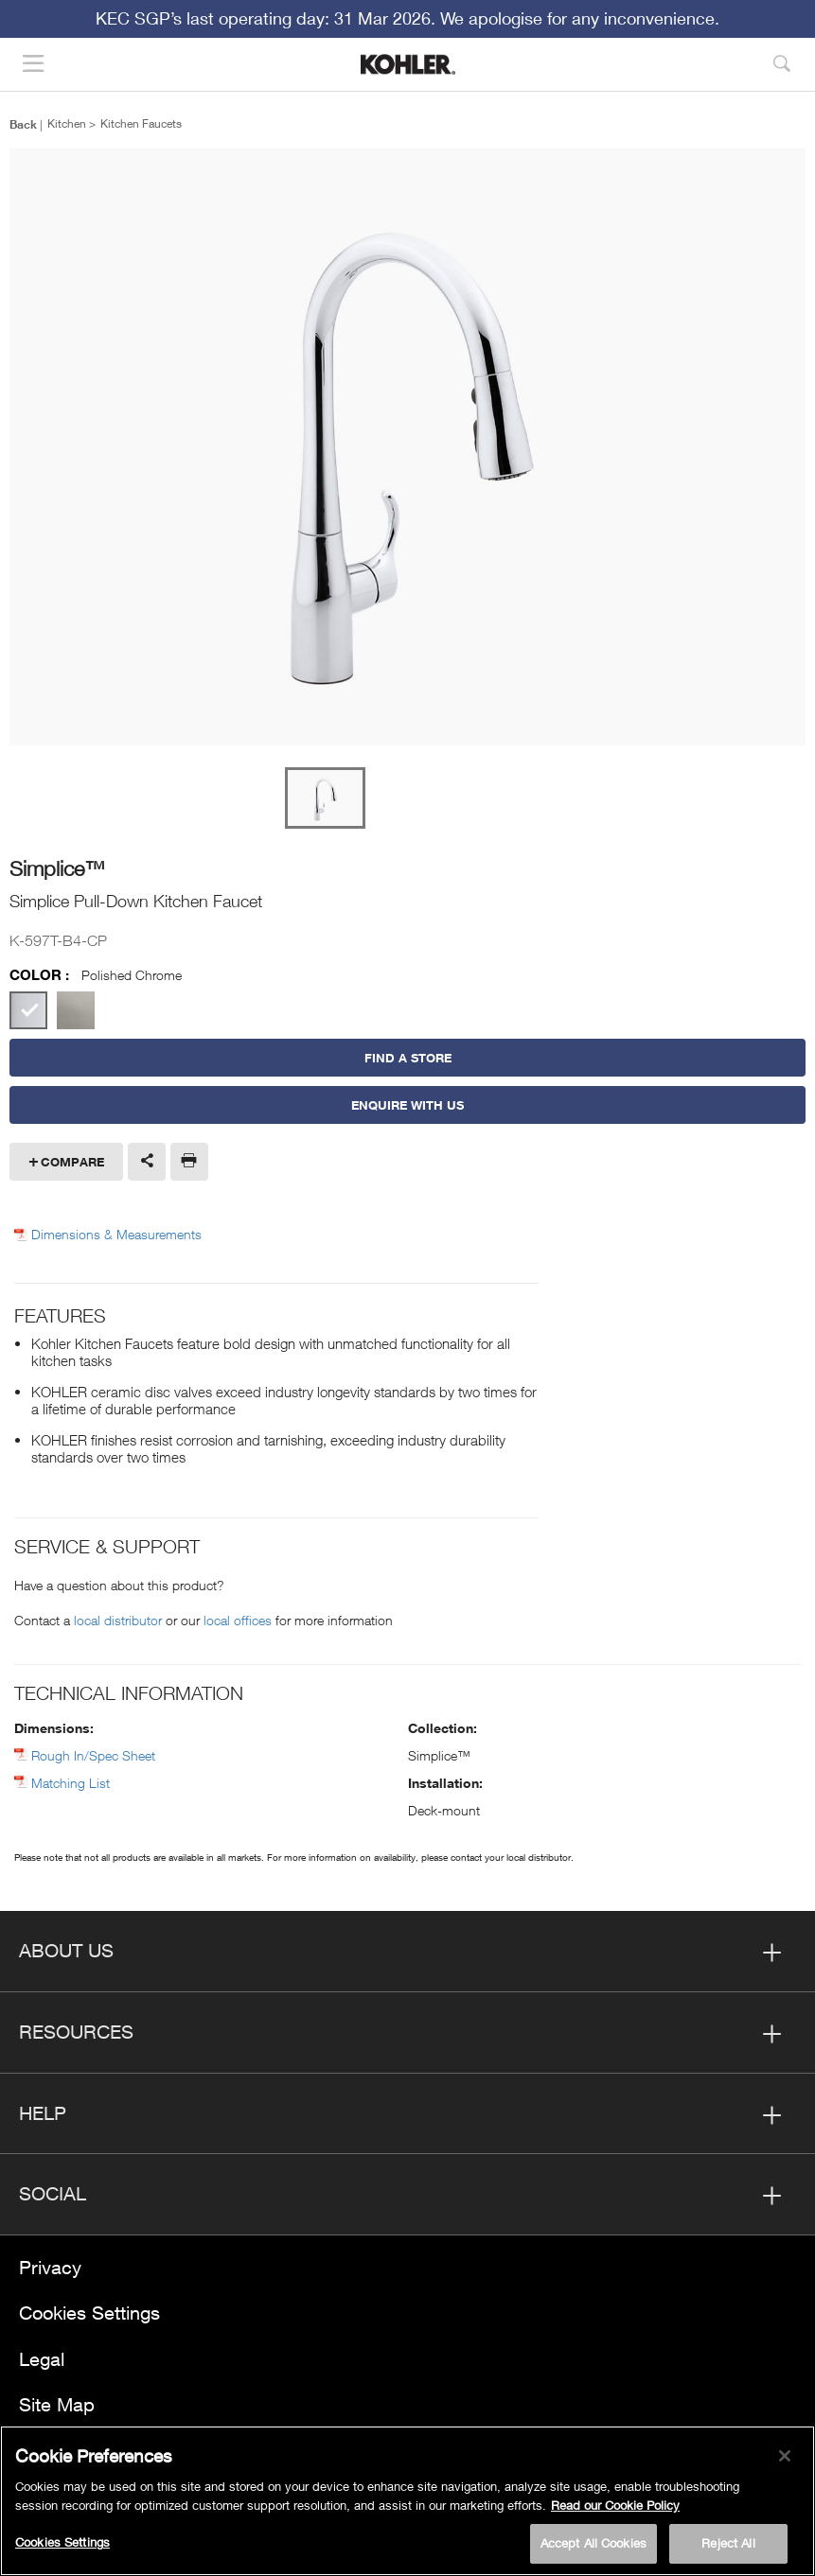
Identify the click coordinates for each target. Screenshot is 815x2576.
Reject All (727, 2542)
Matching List (70, 1783)
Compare (72, 1161)
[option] (407, 448)
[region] (407, 2501)
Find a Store (408, 1057)
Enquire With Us (407, 1105)
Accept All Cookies (593, 2542)
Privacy (50, 2267)
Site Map (57, 2404)
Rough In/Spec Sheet (93, 1755)
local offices (238, 1620)
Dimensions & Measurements (116, 1234)
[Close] (785, 2456)
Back (23, 123)
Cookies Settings (89, 2312)
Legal (41, 2359)
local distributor (118, 1620)
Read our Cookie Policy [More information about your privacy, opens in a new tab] (615, 2505)
